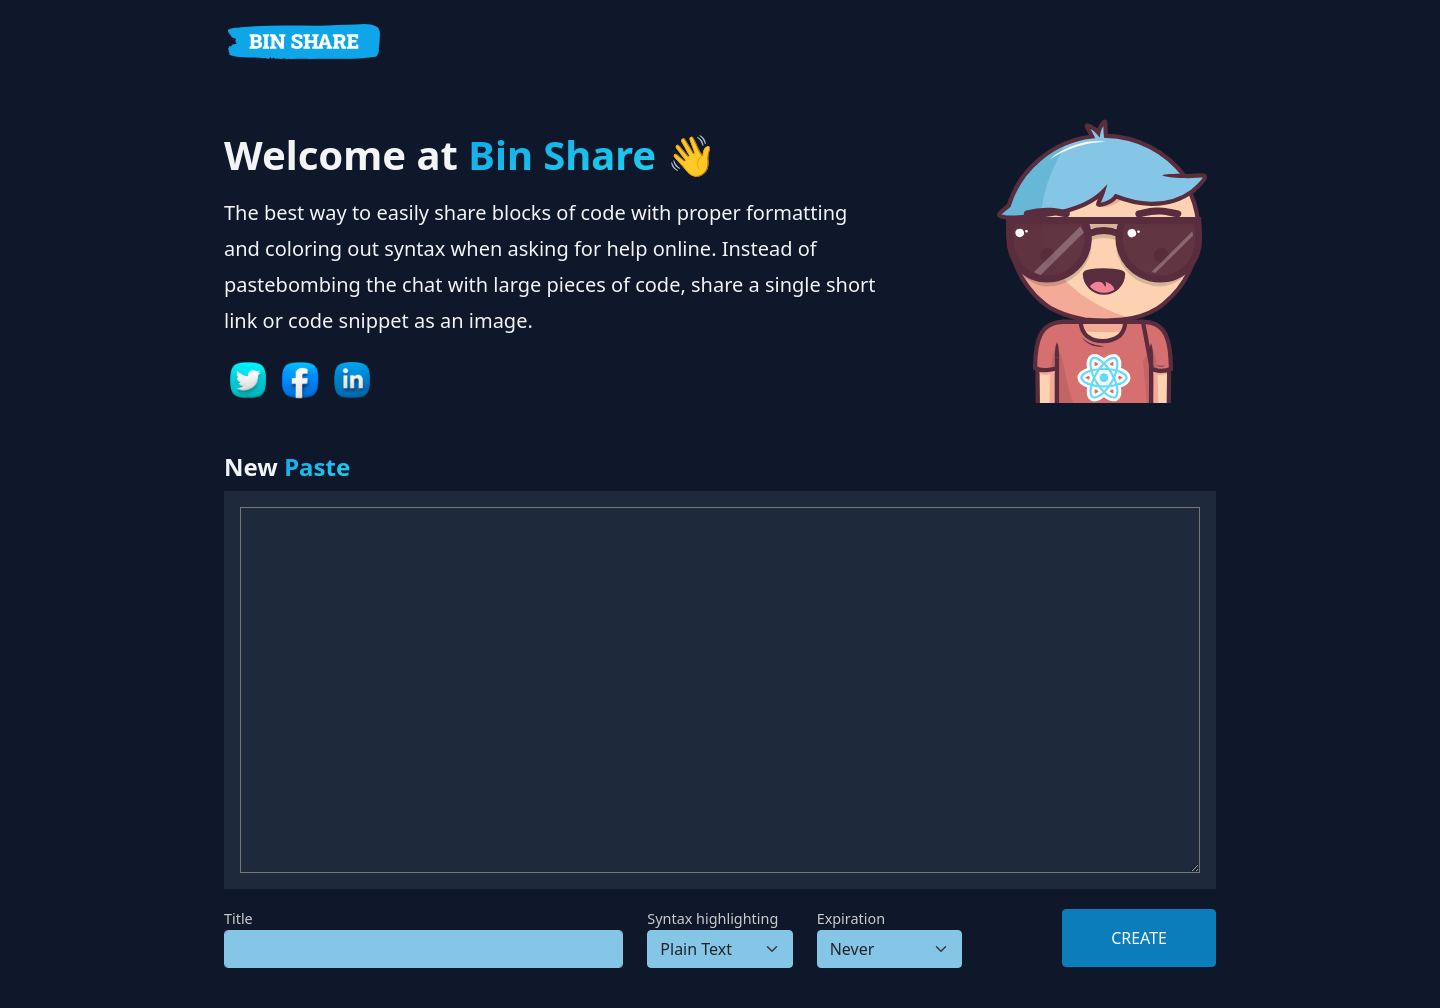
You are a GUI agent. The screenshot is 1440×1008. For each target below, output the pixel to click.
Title (238, 918)
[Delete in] (889, 949)
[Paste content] (720, 690)
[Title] (423, 949)
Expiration (851, 918)
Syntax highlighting (712, 918)
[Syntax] (719, 949)
